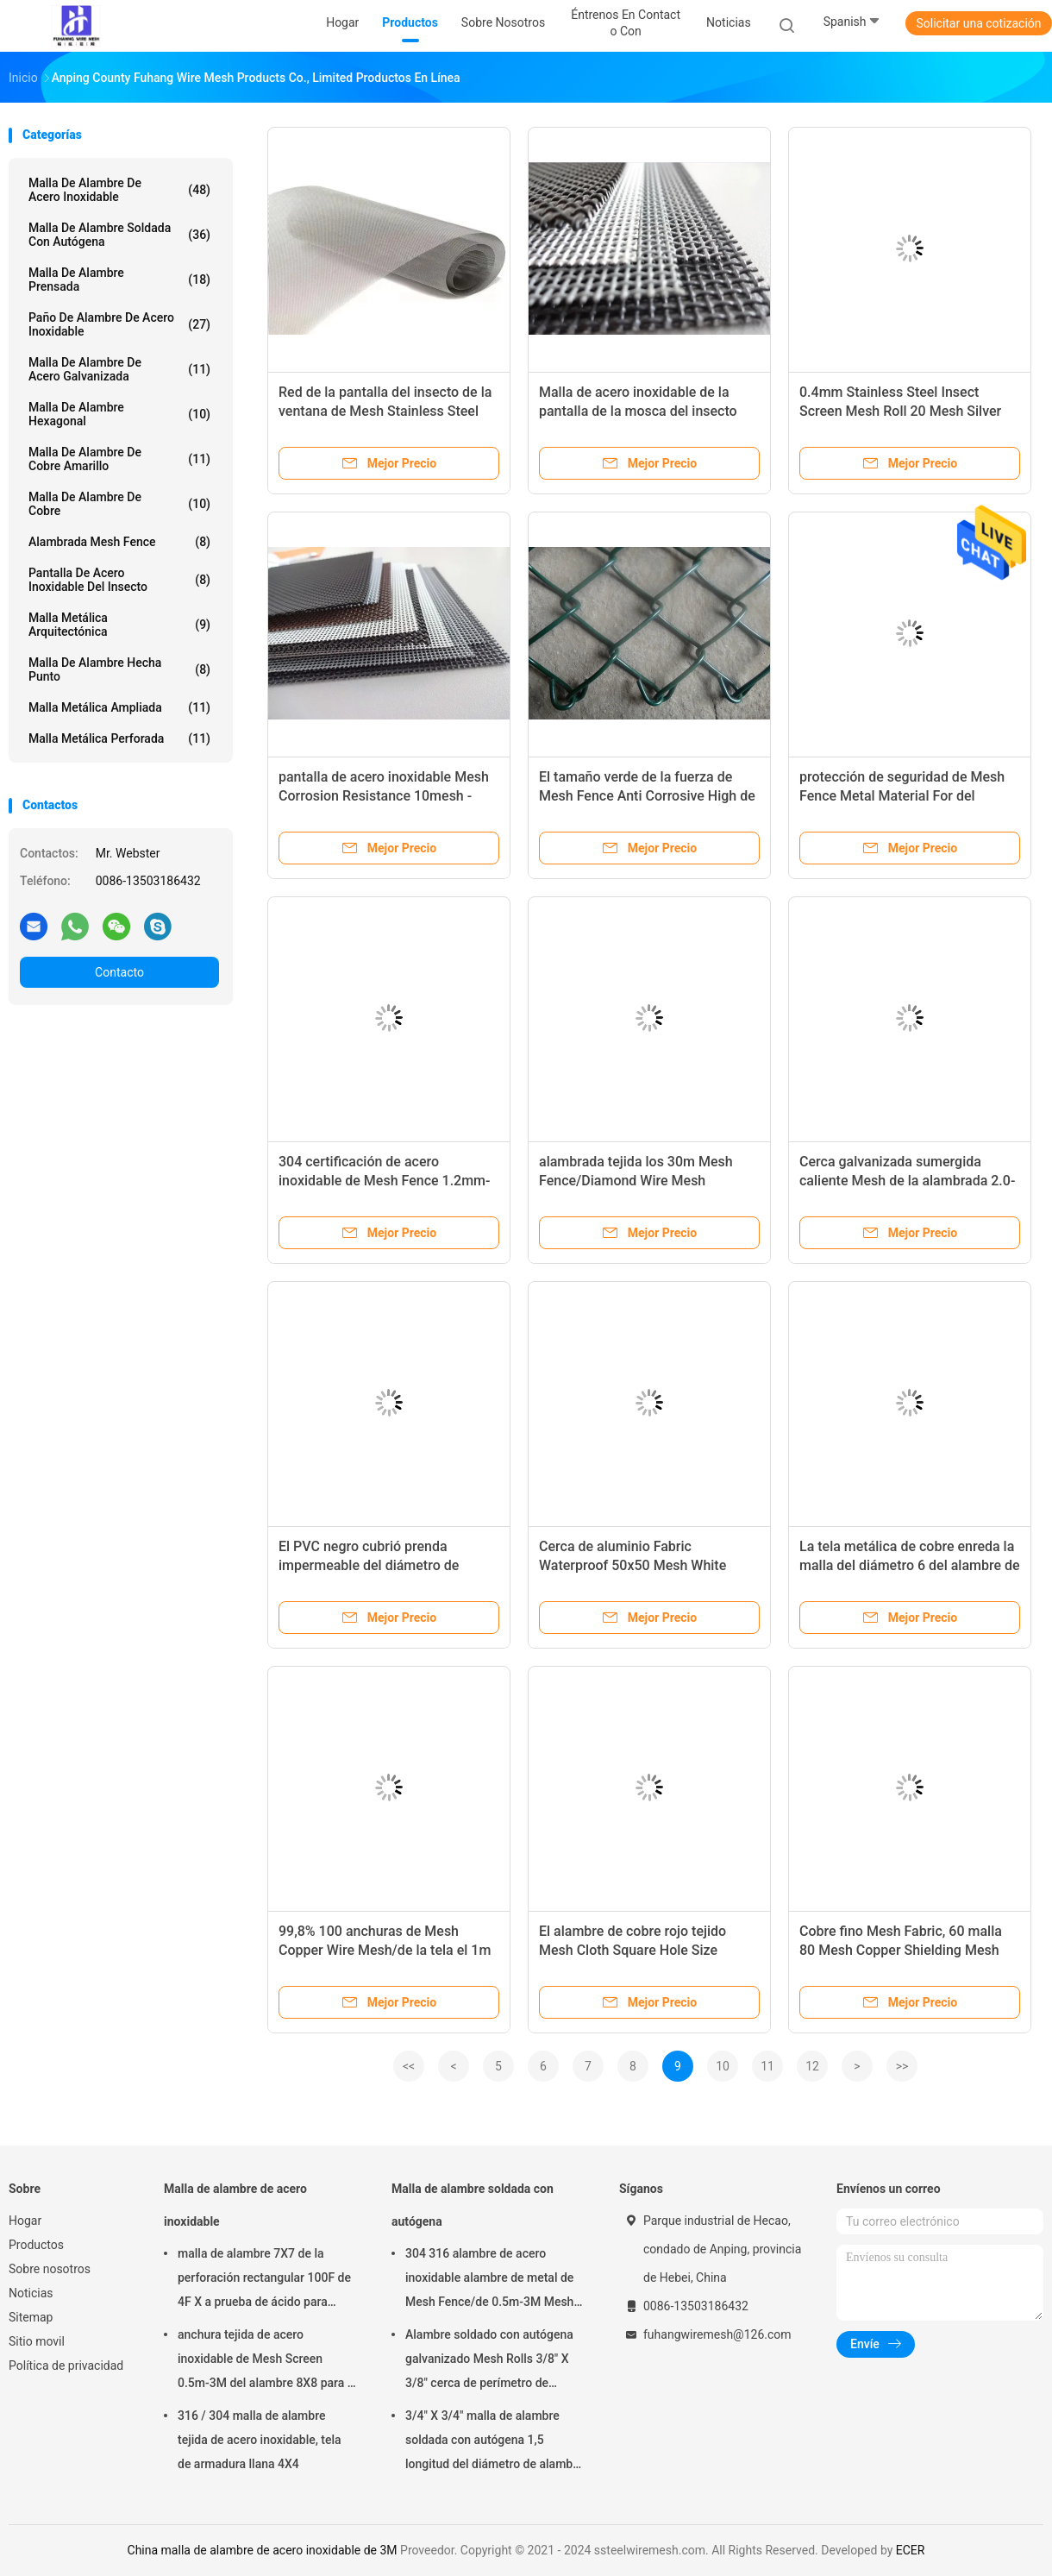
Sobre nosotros (50, 2269)
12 (812, 2066)
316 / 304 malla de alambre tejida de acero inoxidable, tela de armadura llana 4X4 (259, 2440)
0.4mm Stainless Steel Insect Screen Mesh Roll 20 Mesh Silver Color (900, 411)
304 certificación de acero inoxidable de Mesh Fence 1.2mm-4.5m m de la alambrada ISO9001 (384, 1180)
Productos (36, 2245)
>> (902, 2066)
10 (723, 2066)
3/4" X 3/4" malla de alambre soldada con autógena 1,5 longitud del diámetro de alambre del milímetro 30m (494, 2442)
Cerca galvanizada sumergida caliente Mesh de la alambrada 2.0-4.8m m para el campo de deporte (907, 1180)
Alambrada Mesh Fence (119, 541)
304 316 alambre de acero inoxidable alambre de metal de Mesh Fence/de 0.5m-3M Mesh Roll (489, 2280)
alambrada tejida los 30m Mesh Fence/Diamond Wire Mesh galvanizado (636, 1180)
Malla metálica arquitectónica (119, 624)
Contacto (119, 972)
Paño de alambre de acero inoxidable (119, 324)
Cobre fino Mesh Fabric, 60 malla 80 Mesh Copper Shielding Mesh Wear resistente (900, 1950)
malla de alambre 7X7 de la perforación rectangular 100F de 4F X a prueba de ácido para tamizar (264, 2280)
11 (767, 2066)
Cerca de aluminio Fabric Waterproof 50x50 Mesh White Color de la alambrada (632, 1565)
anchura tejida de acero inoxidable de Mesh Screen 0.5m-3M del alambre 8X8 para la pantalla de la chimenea (267, 2361)
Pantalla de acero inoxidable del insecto (119, 580)
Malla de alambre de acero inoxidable (119, 190)
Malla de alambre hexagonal (119, 414)
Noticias (31, 2293)
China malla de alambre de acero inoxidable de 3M (263, 2550)
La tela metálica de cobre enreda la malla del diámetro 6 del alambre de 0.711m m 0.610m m (909, 1565)
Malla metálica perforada (119, 738)
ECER (910, 2550)
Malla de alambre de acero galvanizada (119, 369)
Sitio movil (37, 2341)
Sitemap (31, 2317)
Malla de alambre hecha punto (119, 669)
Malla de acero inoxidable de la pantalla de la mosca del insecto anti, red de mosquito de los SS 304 (647, 411)
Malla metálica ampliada (119, 707)
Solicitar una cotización (978, 23)
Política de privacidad (66, 2365)
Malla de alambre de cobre (119, 504)
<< (409, 2066)
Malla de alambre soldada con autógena (119, 234)
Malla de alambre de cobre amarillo (119, 459)
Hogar (25, 2220)
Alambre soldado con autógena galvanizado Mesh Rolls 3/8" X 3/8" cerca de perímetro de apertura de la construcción (489, 2361)
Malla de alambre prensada (119, 279)
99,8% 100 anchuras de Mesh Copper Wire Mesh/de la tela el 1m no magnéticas (385, 1950)
